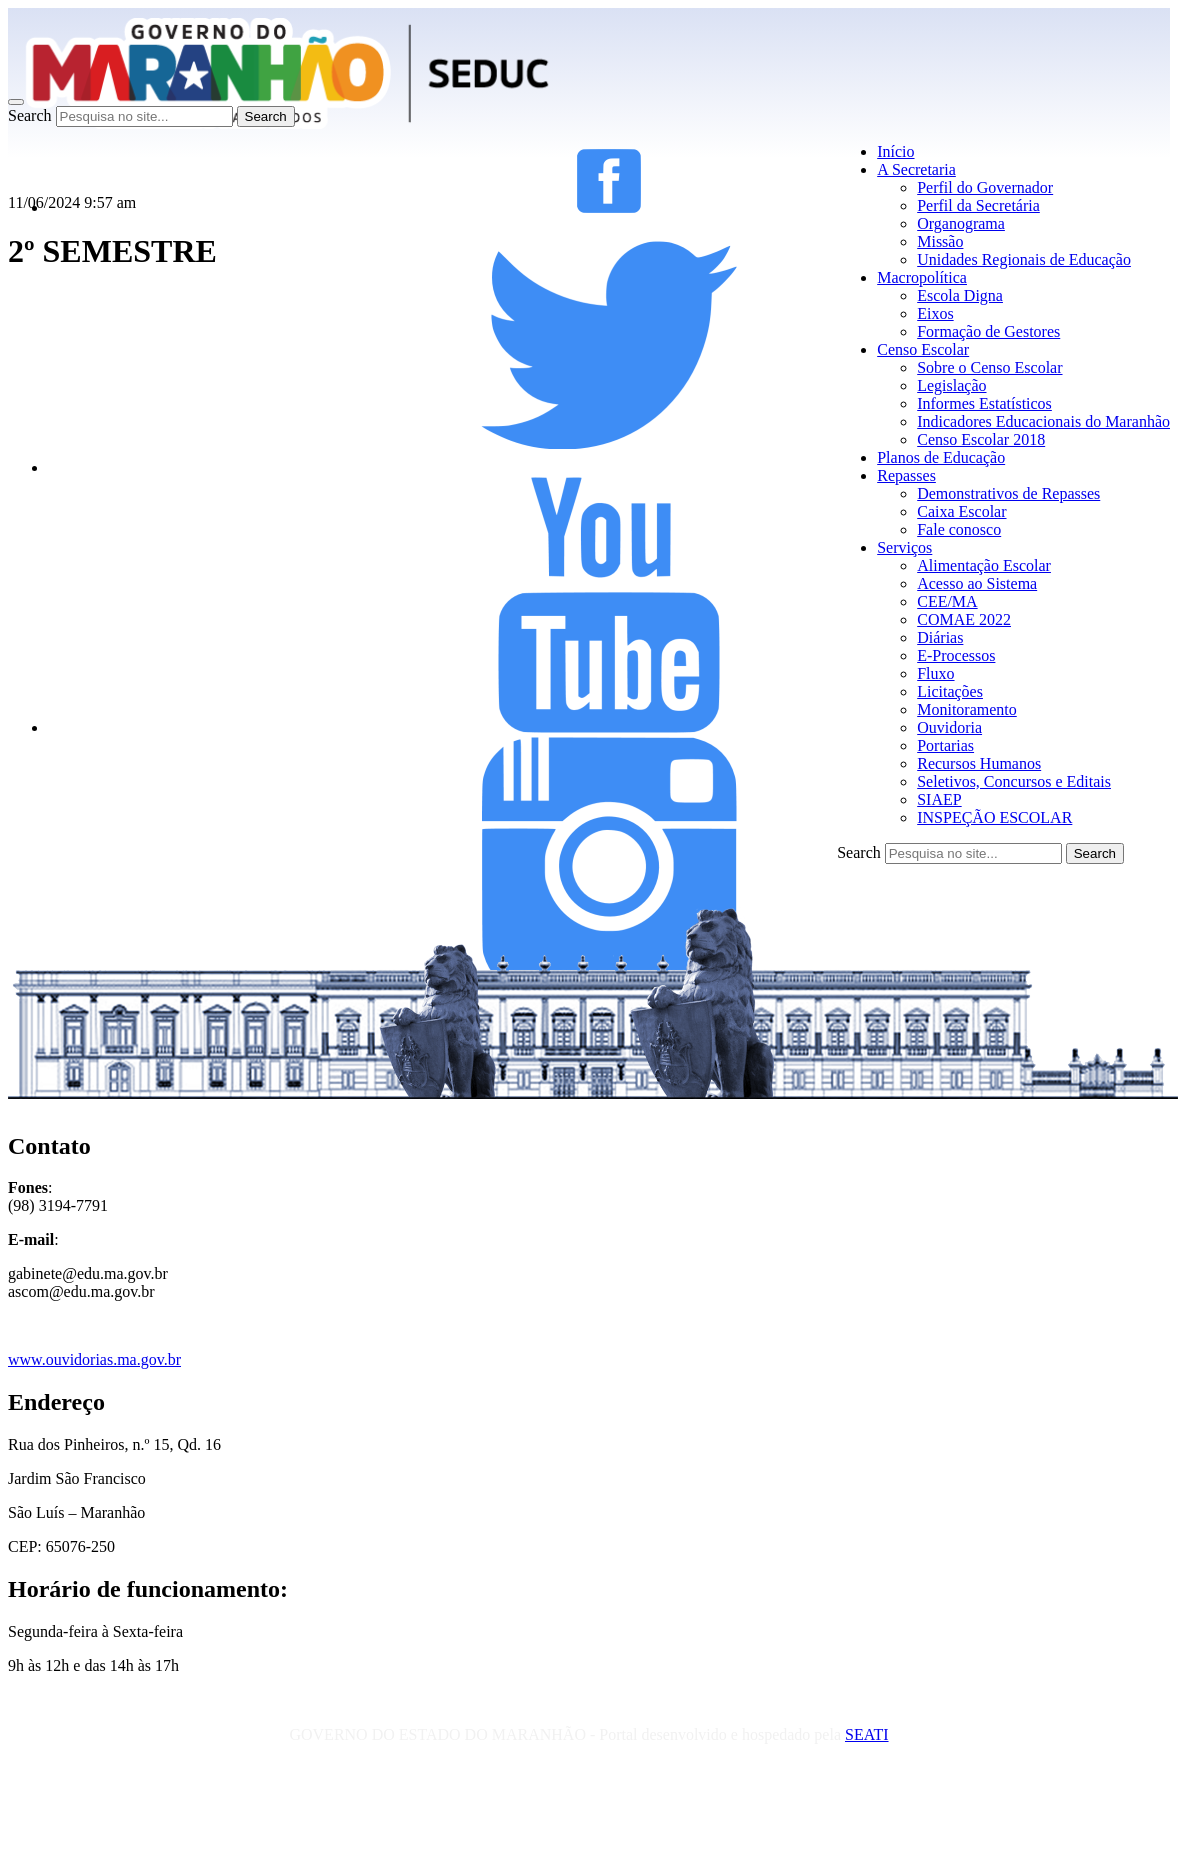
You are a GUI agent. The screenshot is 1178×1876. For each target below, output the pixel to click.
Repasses (906, 475)
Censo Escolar (923, 349)
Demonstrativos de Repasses (1008, 493)
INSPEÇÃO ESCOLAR (994, 817)
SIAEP (939, 799)
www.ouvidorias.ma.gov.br (94, 1359)
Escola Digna (960, 295)
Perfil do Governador (985, 187)
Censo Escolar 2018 (981, 439)
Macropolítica (922, 277)
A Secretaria (916, 169)
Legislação (951, 385)
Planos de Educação (941, 457)
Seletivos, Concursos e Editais (1014, 781)
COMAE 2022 (964, 619)
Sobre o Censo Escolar (989, 367)
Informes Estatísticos (984, 403)
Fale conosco (959, 529)
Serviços (904, 547)
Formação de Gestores (988, 331)
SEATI (867, 1734)
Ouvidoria (949, 727)
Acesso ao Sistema (977, 583)
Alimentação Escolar (984, 565)
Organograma (961, 223)
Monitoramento (967, 709)
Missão (940, 241)
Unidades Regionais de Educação (1024, 259)
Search (30, 115)
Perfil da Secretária (978, 205)
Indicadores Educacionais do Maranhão (1043, 421)
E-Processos (956, 655)
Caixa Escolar (961, 511)
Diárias (940, 637)
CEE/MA (947, 601)
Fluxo (935, 673)
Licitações (950, 691)
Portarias (945, 745)
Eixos (935, 313)
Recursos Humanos (979, 763)
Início (895, 151)
